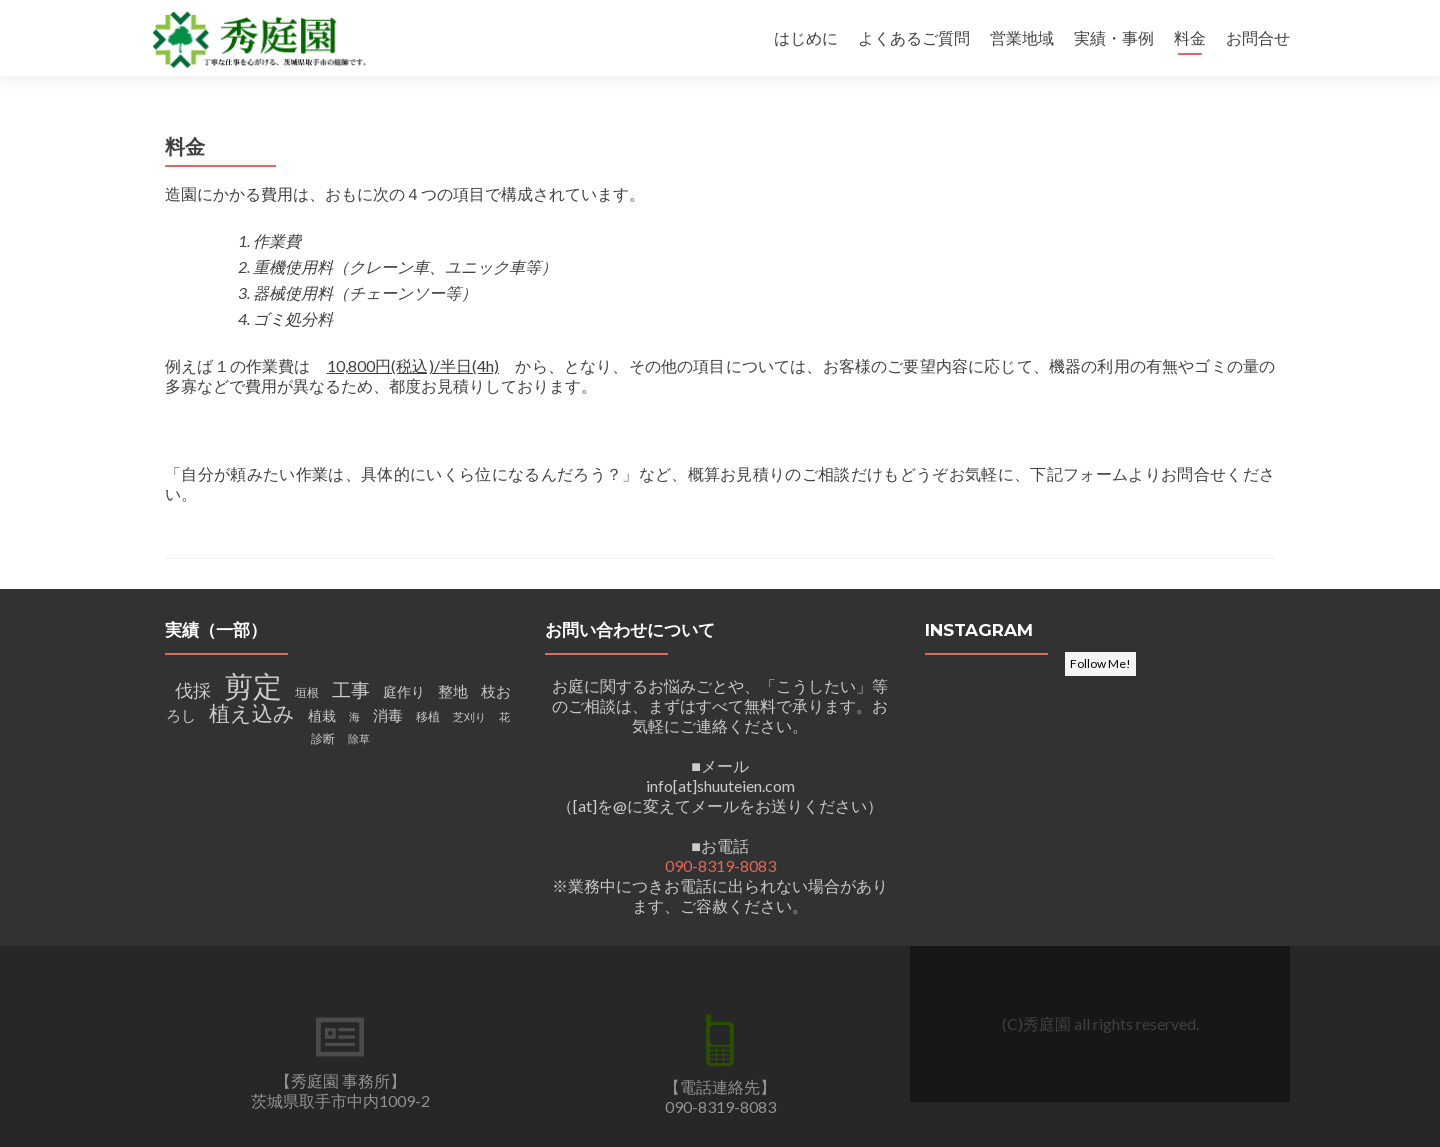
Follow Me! (1100, 663)
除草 (359, 738)
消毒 (388, 715)
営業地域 (1022, 37)
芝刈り (469, 716)
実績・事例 (1114, 37)
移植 (428, 716)
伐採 (193, 690)
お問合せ (1258, 37)
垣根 (307, 692)
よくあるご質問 (914, 37)
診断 (323, 738)
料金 (1190, 37)
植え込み (252, 713)
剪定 (253, 685)
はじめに (806, 37)
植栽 (322, 716)
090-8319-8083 (720, 865)
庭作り (404, 692)
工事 (351, 689)
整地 (453, 691)
